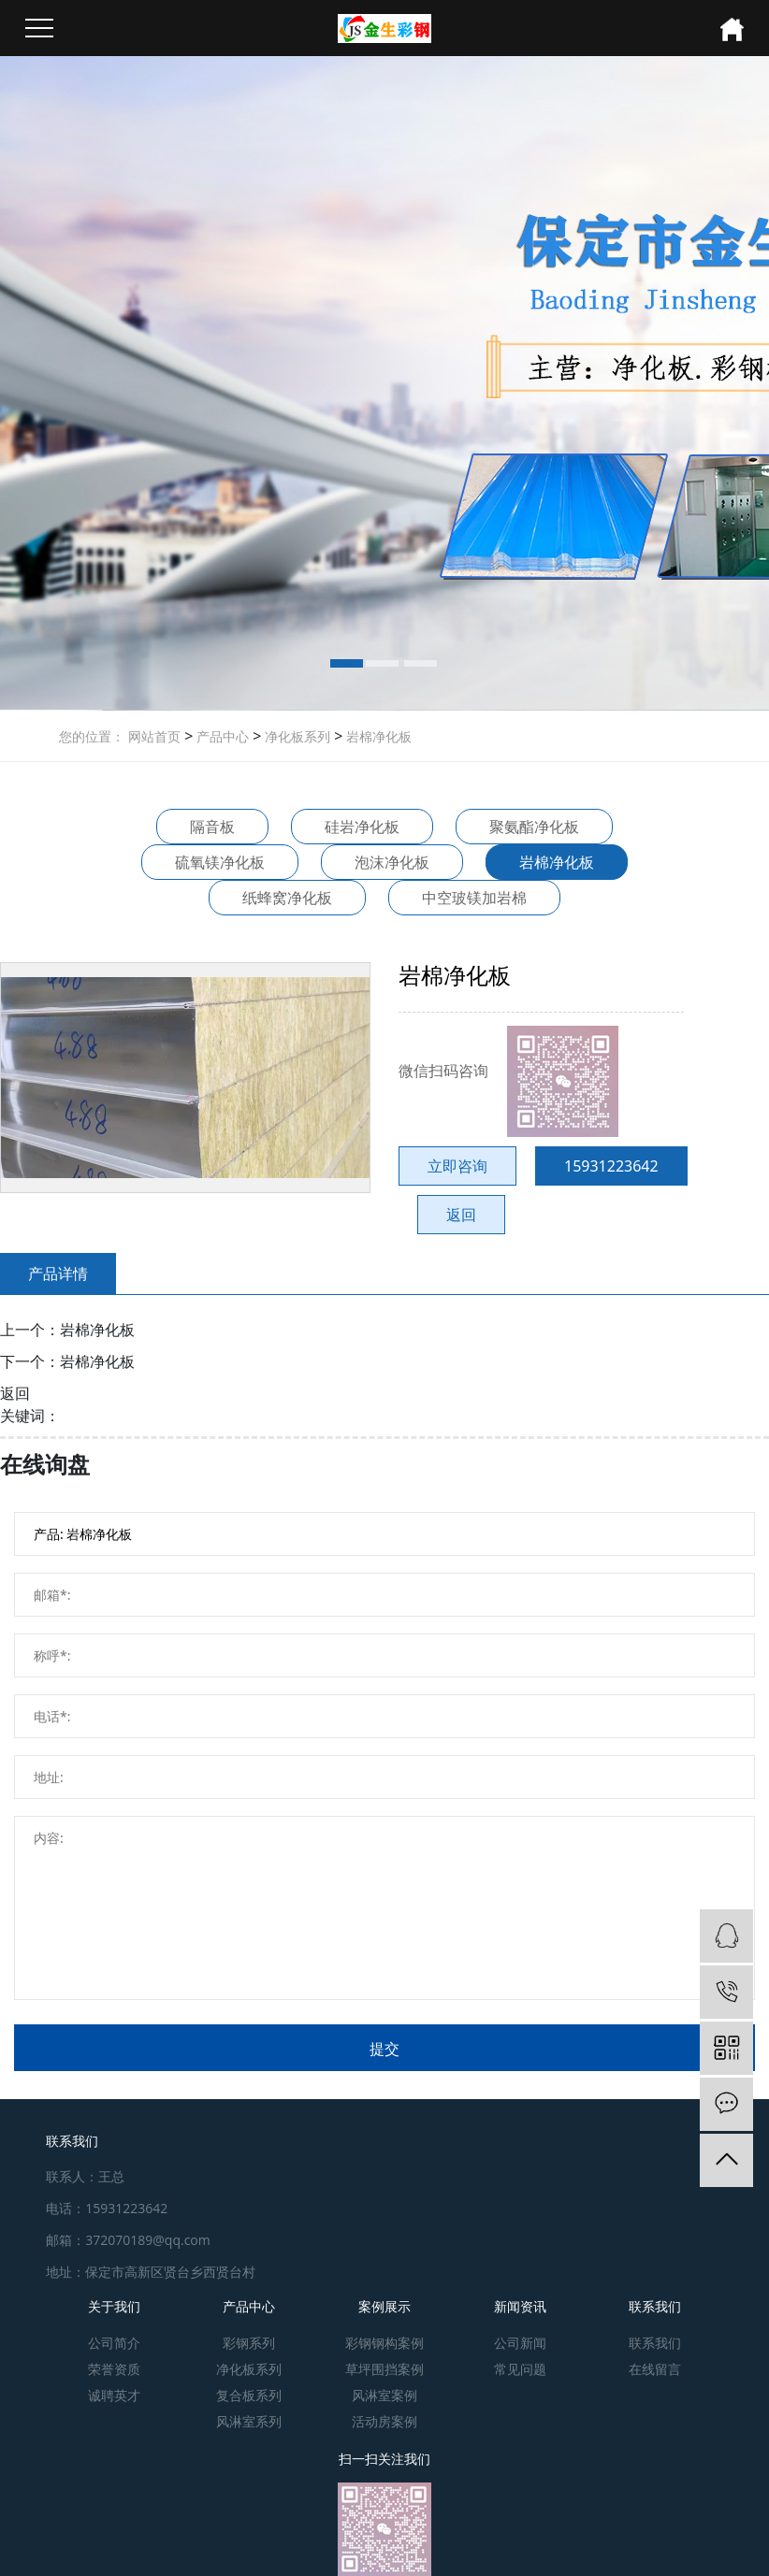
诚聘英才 (114, 2395)
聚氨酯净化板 (534, 826)
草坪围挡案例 (384, 2369)
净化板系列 (295, 736)
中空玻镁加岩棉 (474, 897)
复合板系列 (249, 2395)
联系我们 (655, 2306)
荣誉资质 (114, 2369)
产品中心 (221, 736)
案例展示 (384, 2306)
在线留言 (655, 2369)
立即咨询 (457, 1166)
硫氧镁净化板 (220, 862)
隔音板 (212, 826)
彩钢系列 (249, 2343)
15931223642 (611, 1166)
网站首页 (154, 736)
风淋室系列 (249, 2421)
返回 (461, 1214)
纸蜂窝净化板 (287, 897)
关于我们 (114, 2306)
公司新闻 (520, 2343)
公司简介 (114, 2343)
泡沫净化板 (392, 862)
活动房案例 (384, 2421)
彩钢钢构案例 (384, 2343)
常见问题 (520, 2369)
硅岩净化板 (362, 826)
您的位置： (91, 736)
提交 (384, 2048)
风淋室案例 (384, 2395)
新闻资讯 (520, 2306)
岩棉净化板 (377, 736)
